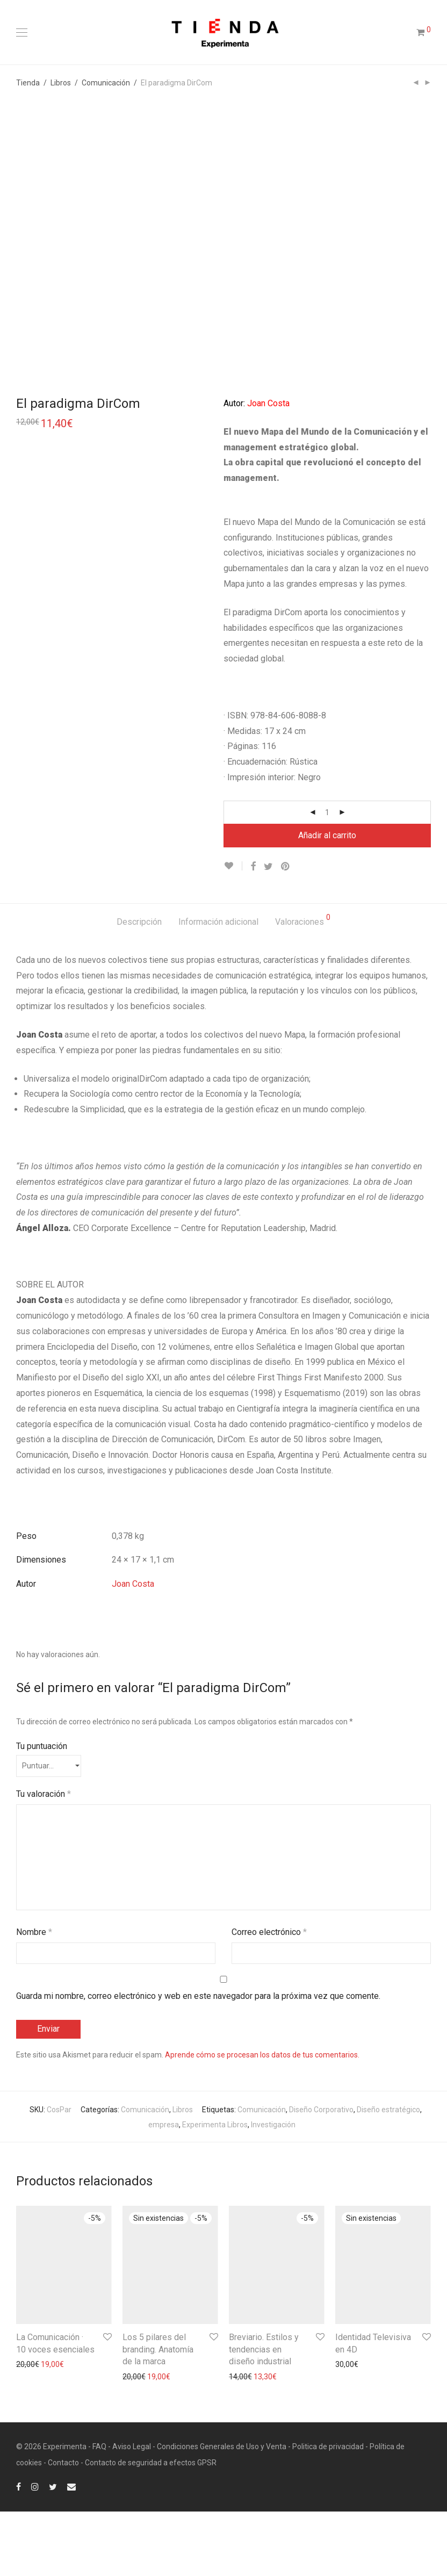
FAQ (99, 2511)
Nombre (34, 1996)
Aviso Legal (131, 2511)
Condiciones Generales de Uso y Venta (221, 2511)
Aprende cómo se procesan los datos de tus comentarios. (262, 2120)
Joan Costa (133, 1649)
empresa (163, 2189)
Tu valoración (43, 1858)
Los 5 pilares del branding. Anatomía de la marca (157, 2414)
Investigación (273, 2189)
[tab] (139, 987)
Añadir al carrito (327, 900)
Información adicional (218, 986)
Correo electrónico (269, 1996)
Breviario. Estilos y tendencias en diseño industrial (264, 2414)
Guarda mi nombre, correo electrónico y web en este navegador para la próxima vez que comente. (198, 2061)
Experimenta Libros (215, 2189)
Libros (61, 82)
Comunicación (106, 82)
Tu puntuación (41, 1811)
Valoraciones (302, 984)
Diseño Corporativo (321, 2174)
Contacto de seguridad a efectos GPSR (151, 2527)
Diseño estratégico (388, 2174)
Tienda (28, 82)
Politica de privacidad (328, 2511)
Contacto (63, 2527)
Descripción (139, 986)
